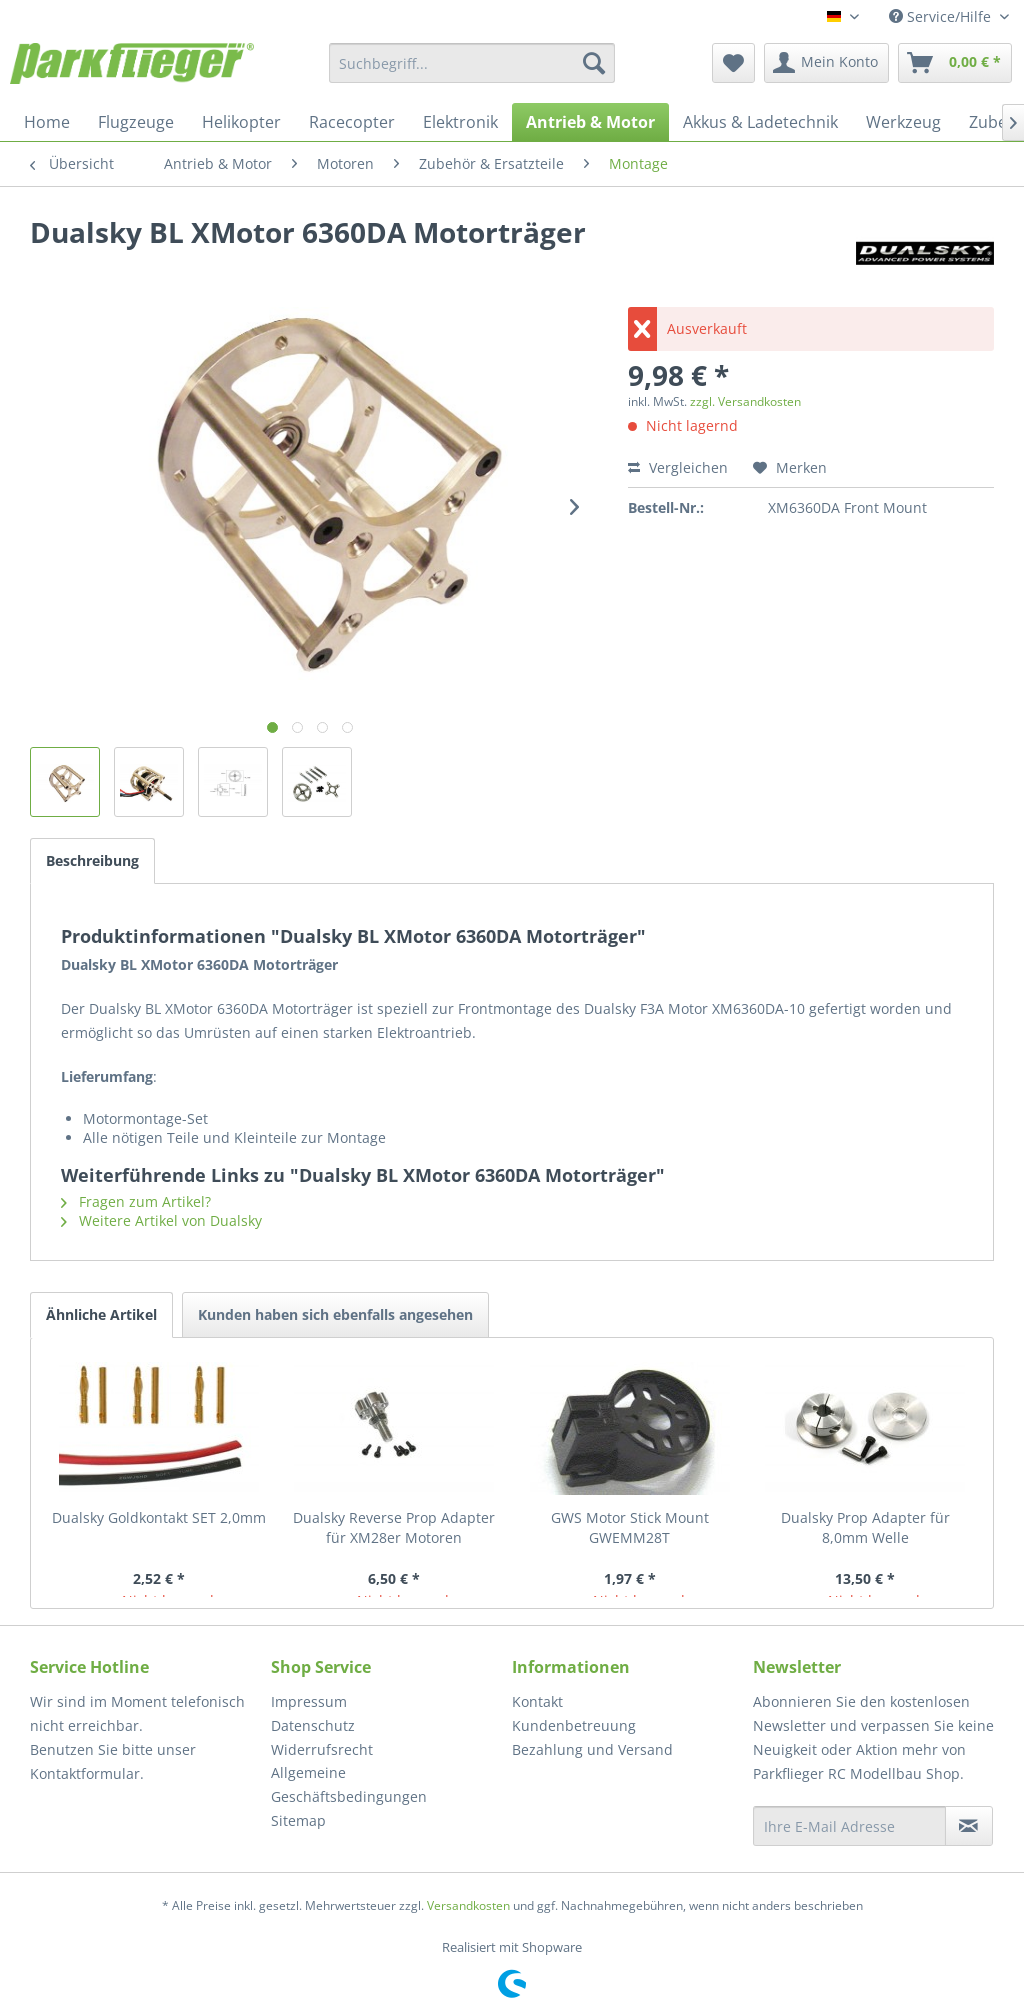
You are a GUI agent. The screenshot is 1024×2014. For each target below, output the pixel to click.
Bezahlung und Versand (592, 1749)
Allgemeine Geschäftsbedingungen (349, 1784)
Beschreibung (92, 860)
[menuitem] (472, 63)
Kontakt (537, 1701)
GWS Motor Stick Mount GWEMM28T (630, 1527)
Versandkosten (468, 1905)
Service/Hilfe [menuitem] (942, 16)
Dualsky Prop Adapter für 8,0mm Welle (865, 1527)
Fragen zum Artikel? (136, 1201)
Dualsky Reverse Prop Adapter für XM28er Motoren (394, 1527)
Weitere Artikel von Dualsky (161, 1220)
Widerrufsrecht (322, 1749)
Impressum (309, 1701)
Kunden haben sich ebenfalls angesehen (335, 1314)
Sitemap (298, 1820)
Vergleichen (678, 467)
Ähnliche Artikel (101, 1314)
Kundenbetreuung (574, 1725)
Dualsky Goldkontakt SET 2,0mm (159, 1517)
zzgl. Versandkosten (745, 401)
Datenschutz (313, 1725)
